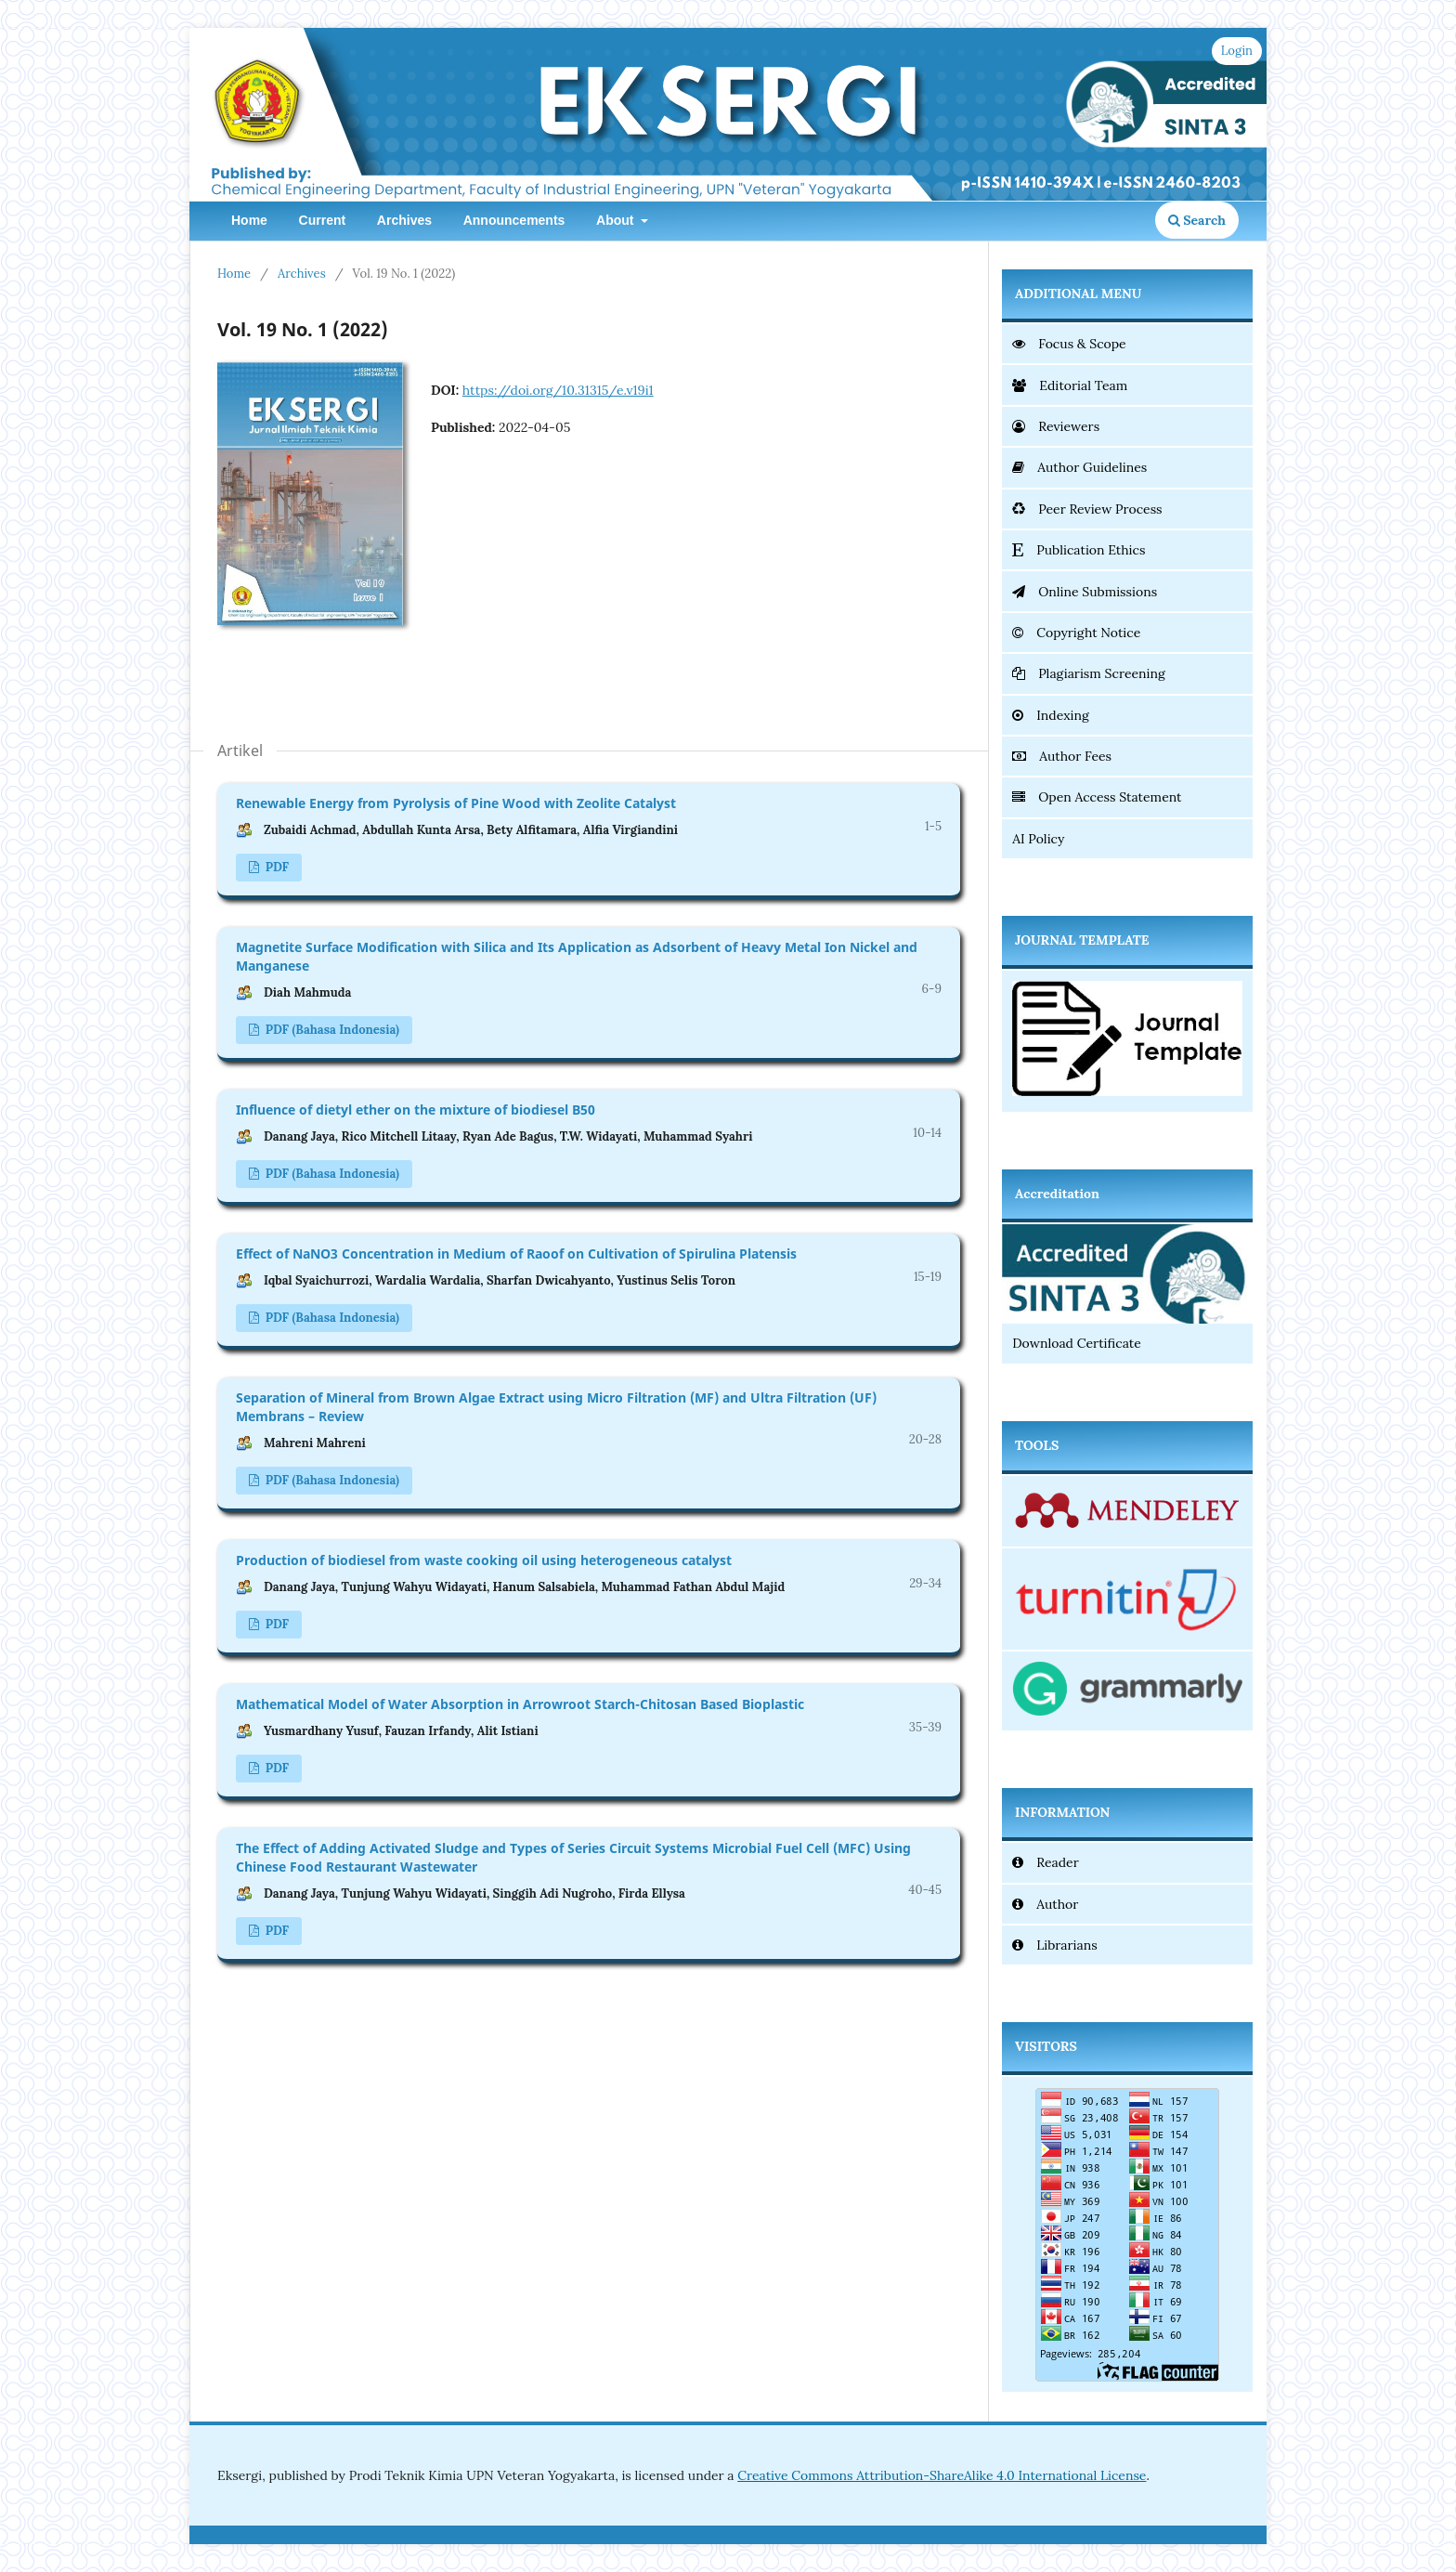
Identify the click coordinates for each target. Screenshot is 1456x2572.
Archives (404, 220)
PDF (275, 867)
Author (1045, 1904)
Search (1197, 220)
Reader (1045, 1862)
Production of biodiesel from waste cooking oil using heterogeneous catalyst (484, 1560)
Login (1237, 51)
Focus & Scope (1069, 343)
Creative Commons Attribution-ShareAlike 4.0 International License (941, 2475)
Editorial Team (1069, 385)
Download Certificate (1076, 1343)
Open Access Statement (1096, 797)
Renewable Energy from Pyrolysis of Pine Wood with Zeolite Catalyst (456, 803)
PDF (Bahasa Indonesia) (330, 1030)
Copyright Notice (1076, 632)
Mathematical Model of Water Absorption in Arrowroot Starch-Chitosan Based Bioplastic (520, 1704)
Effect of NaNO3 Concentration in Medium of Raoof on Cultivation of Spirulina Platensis (516, 1253)
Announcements (514, 220)
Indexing (1050, 715)
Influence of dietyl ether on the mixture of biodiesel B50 (415, 1109)
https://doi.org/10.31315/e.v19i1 (558, 390)
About (616, 220)
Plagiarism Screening (1088, 673)
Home (249, 220)
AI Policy (1038, 838)
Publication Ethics (1078, 550)
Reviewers (1055, 426)
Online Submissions (1084, 591)
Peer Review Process (1087, 509)
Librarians (1055, 1945)
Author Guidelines (1079, 467)
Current (322, 220)
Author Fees (1062, 756)
